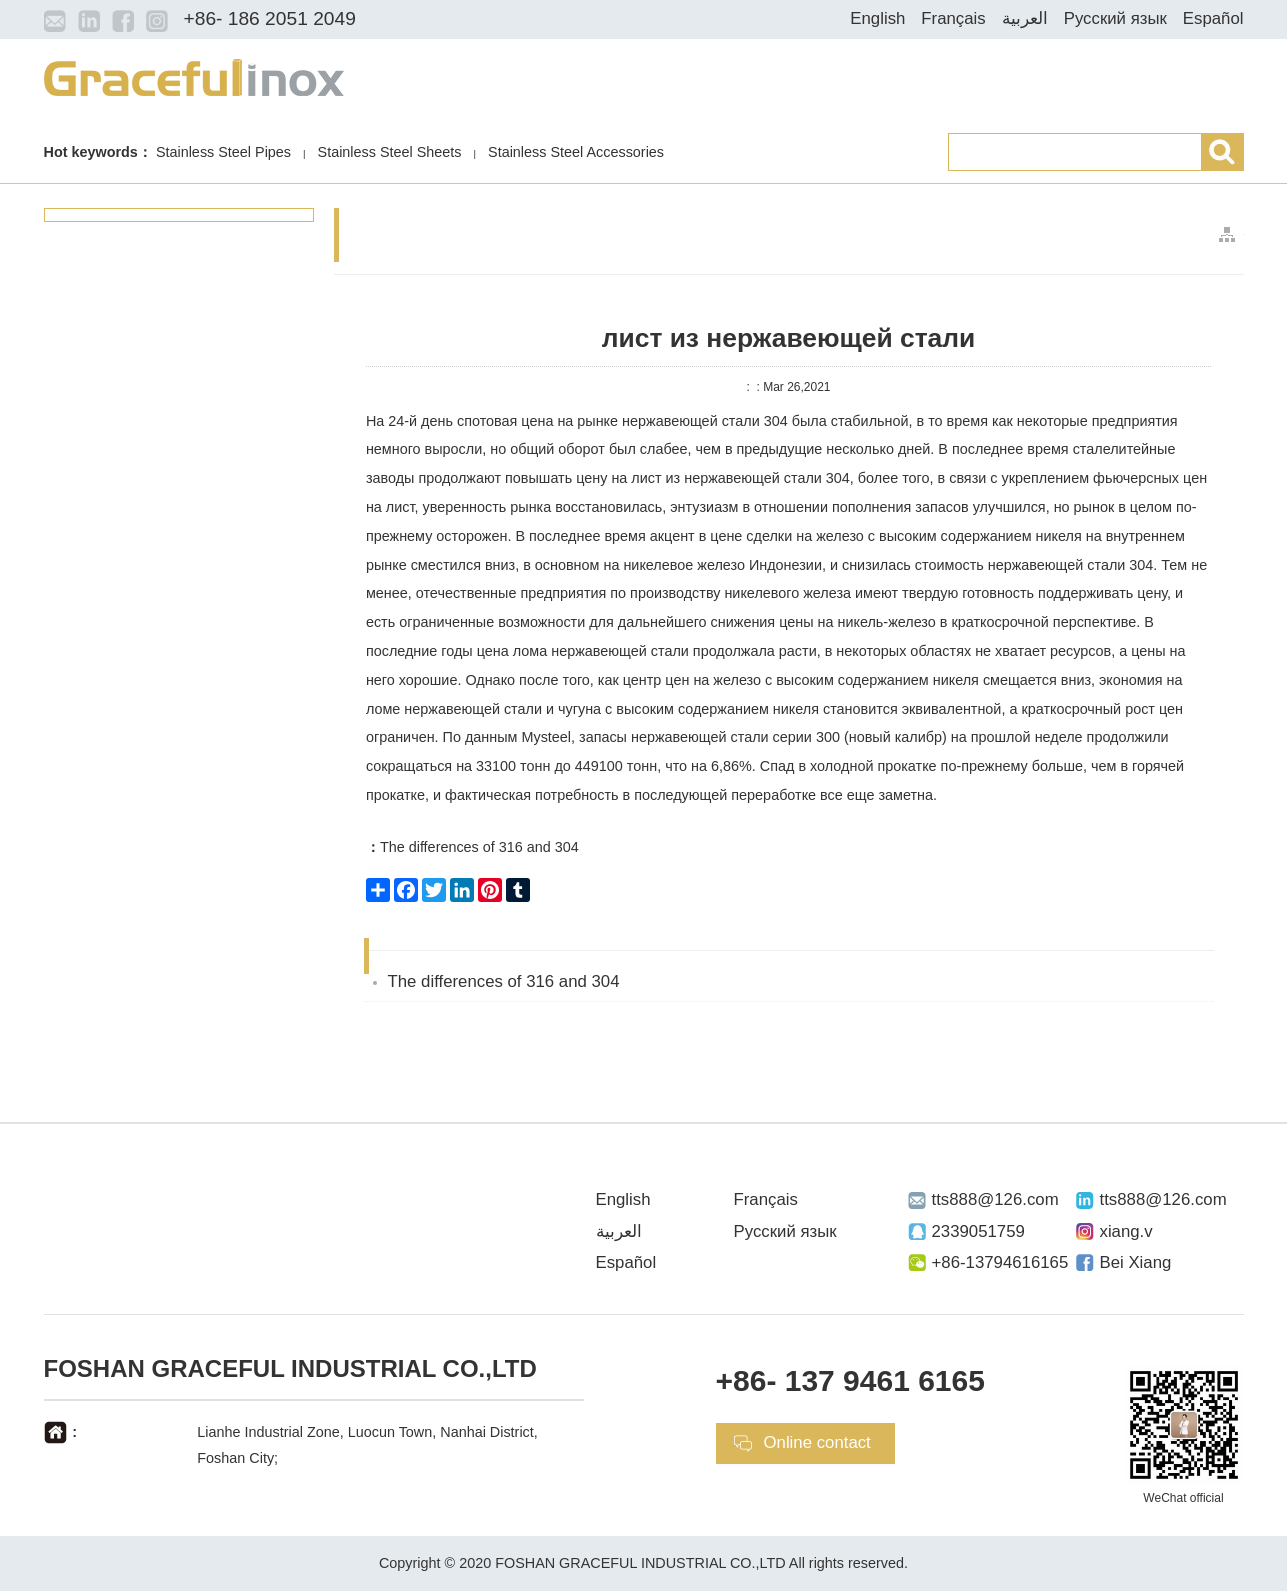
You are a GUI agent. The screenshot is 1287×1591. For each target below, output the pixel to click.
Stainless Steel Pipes (223, 152)
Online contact (817, 1442)
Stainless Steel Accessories (576, 152)
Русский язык (1115, 18)
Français (953, 18)
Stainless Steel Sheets (390, 152)
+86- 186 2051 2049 (270, 18)
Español (1213, 18)
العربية (1025, 18)
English (877, 18)
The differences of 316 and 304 (472, 847)
